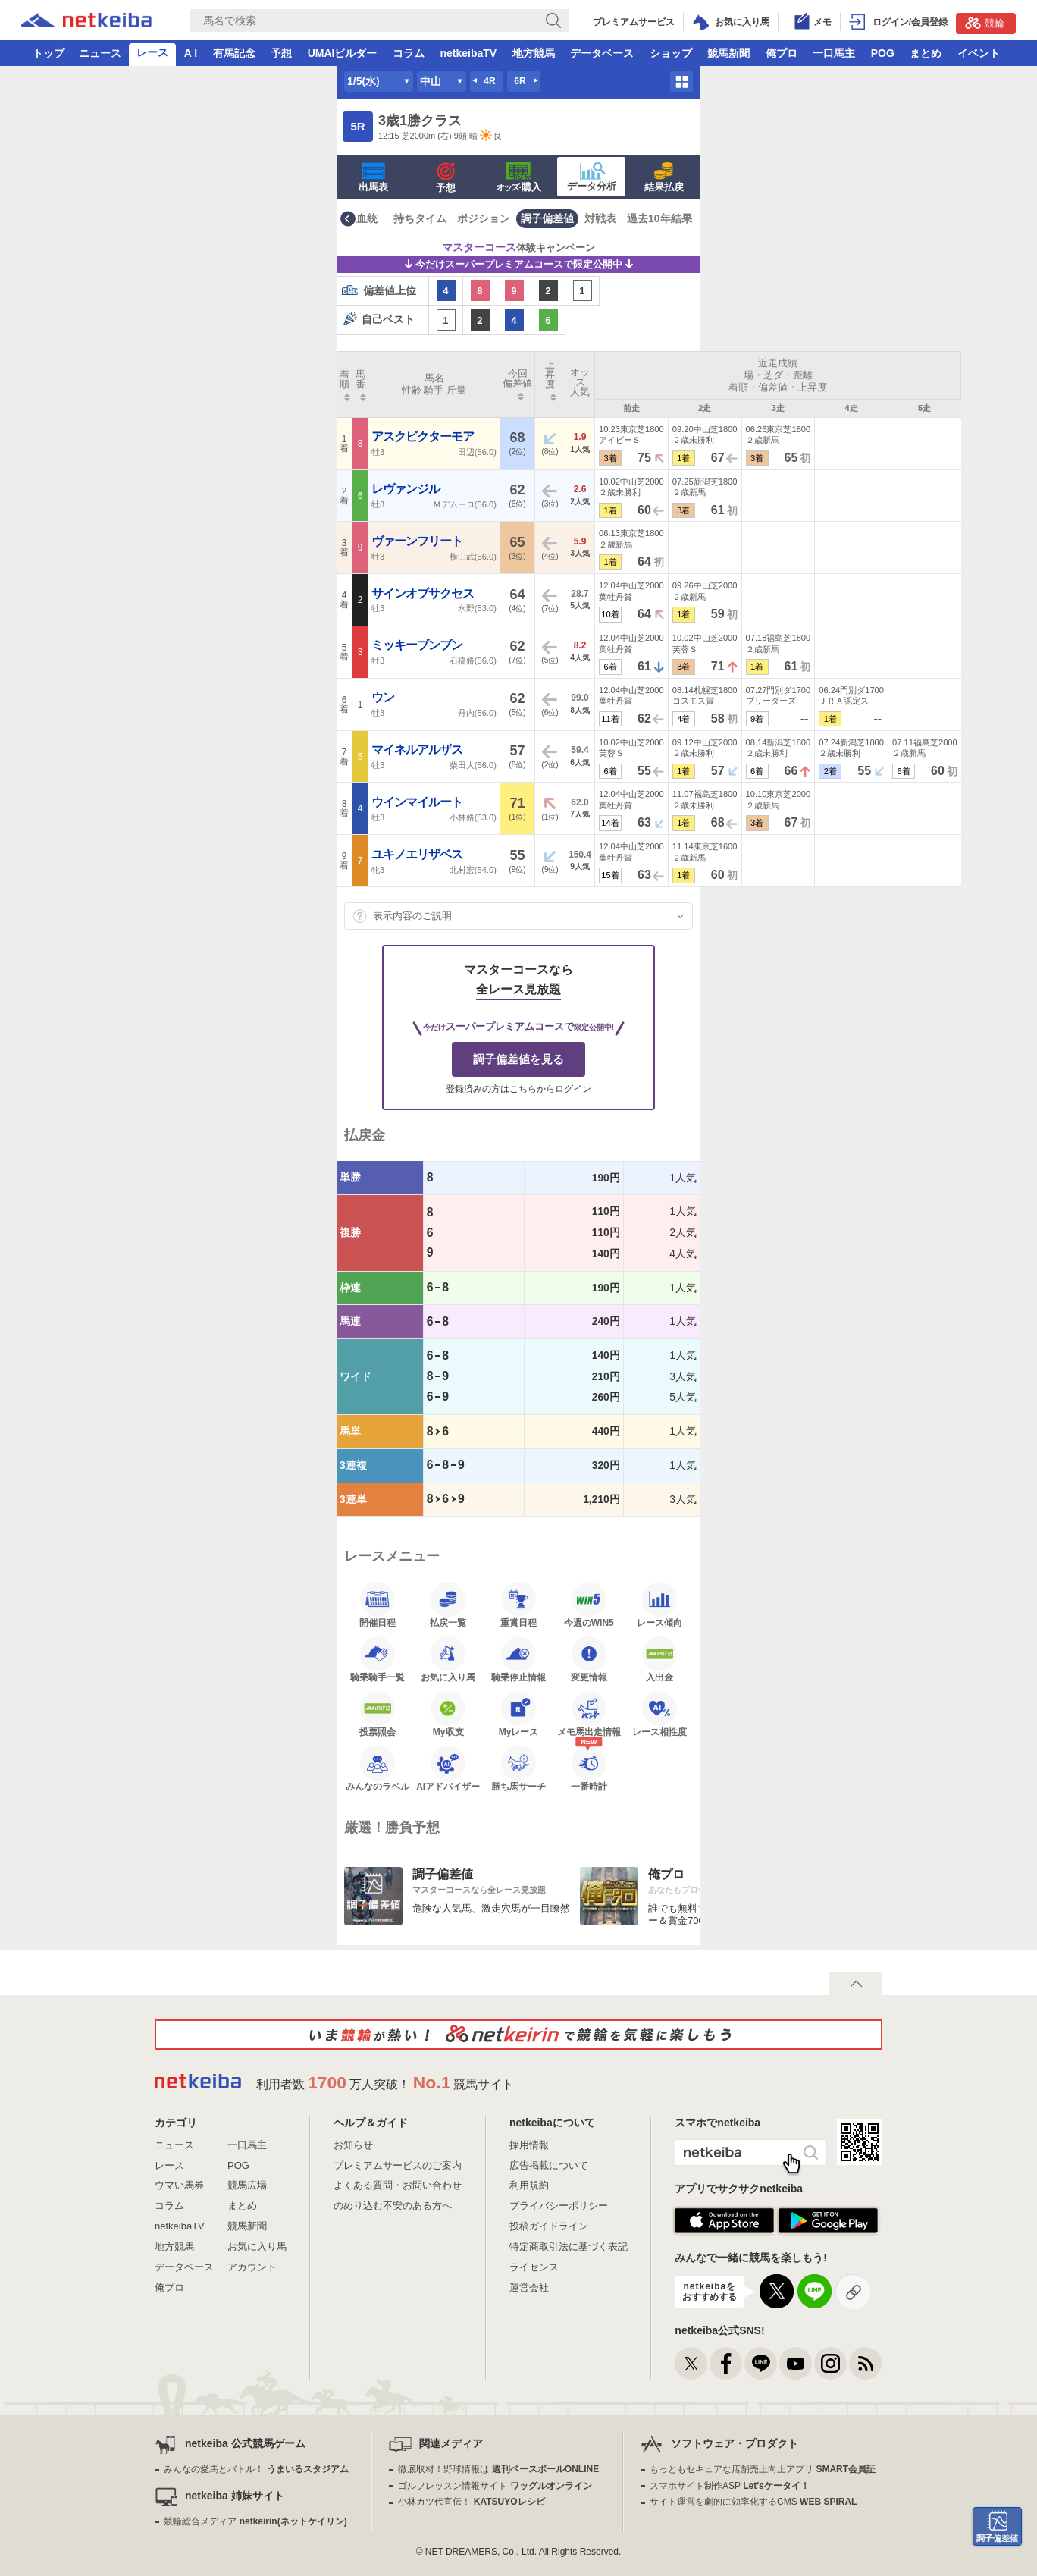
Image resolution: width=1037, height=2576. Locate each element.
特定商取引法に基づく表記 (568, 2246)
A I (190, 53)
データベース (602, 53)
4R (489, 81)
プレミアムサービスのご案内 (398, 2165)
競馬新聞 (728, 53)
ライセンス (534, 2267)
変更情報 (589, 1659)
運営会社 (529, 2287)
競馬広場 (247, 2185)
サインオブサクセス (423, 593)
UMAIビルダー (343, 53)
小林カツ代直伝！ (471, 2501)
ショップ (671, 53)
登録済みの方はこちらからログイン (518, 1088)
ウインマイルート (418, 801)
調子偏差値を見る (518, 1059)
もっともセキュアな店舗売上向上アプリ (763, 2469)
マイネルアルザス (418, 749)
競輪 (984, 23)
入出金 (659, 1659)
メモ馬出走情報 (589, 1714)
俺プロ (781, 53)
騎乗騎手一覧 (377, 1659)
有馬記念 (234, 53)
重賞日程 (518, 1604)
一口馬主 (834, 53)
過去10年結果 (659, 218)
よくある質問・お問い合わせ (398, 2185)
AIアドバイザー (448, 1768)
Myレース (519, 1714)
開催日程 (377, 1604)
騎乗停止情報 (518, 1659)
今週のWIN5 (589, 1604)
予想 (281, 53)
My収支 (448, 1714)
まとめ (925, 53)
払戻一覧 (448, 1604)
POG (882, 53)
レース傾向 (659, 1604)
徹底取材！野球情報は (498, 2469)
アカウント (252, 2267)
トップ (48, 53)
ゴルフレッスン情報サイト (494, 2485)
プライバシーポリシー (558, 2205)
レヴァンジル (406, 488)
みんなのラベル (377, 1768)
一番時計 (589, 1768)
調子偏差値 (547, 218)
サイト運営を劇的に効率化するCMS (753, 2501)
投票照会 (377, 1714)
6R (519, 81)
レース (152, 52)
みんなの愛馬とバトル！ (256, 2469)
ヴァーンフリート (418, 541)
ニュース (100, 53)
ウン (383, 697)
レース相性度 (659, 1714)
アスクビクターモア (423, 436)
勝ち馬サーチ (518, 1768)
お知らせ (353, 2145)
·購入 (518, 177)
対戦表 (600, 218)
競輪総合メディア (255, 2521)
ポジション (483, 218)
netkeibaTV (468, 53)
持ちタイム (419, 218)
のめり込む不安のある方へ (393, 2205)
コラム (409, 53)
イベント (978, 53)
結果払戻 (664, 177)
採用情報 (529, 2145)
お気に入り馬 (448, 1659)
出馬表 (373, 177)
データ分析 (591, 177)
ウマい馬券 (179, 2185)
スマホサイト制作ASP (730, 2485)
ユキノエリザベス (418, 854)
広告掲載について (548, 2165)
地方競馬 (533, 53)
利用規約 (529, 2185)
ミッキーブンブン (418, 645)
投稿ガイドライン (548, 2226)
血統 (367, 218)
